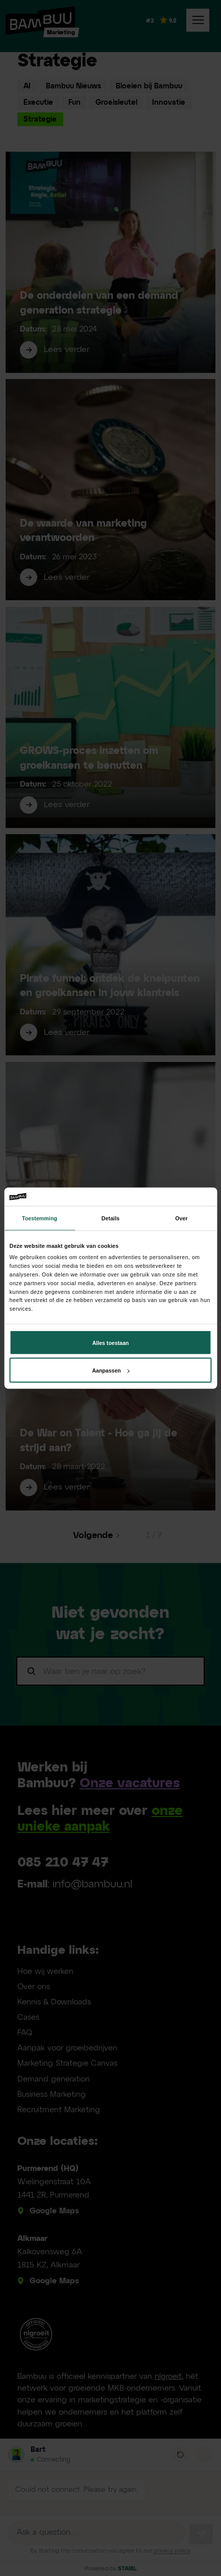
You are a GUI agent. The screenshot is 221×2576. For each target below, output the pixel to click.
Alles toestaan (110, 1342)
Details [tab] (110, 1218)
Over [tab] (181, 1218)
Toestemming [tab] (39, 1218)
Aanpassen (110, 1370)
